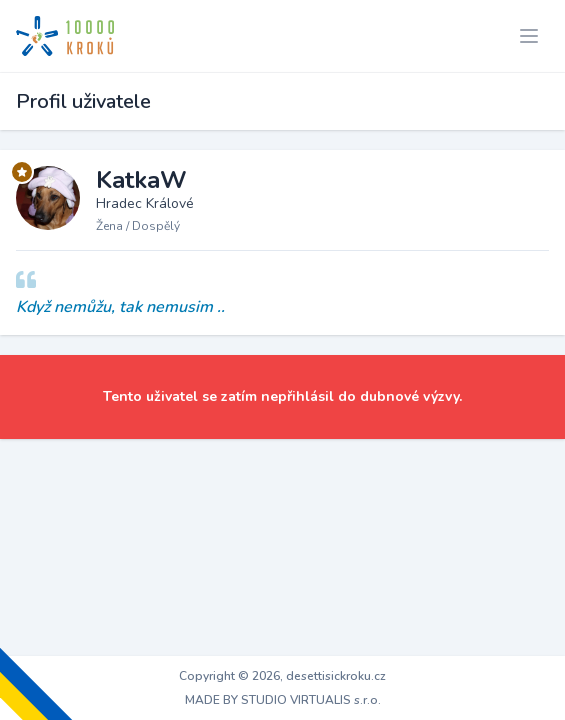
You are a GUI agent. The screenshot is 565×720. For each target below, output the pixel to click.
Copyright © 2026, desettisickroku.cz (282, 676)
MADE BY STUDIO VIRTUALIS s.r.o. (283, 700)
